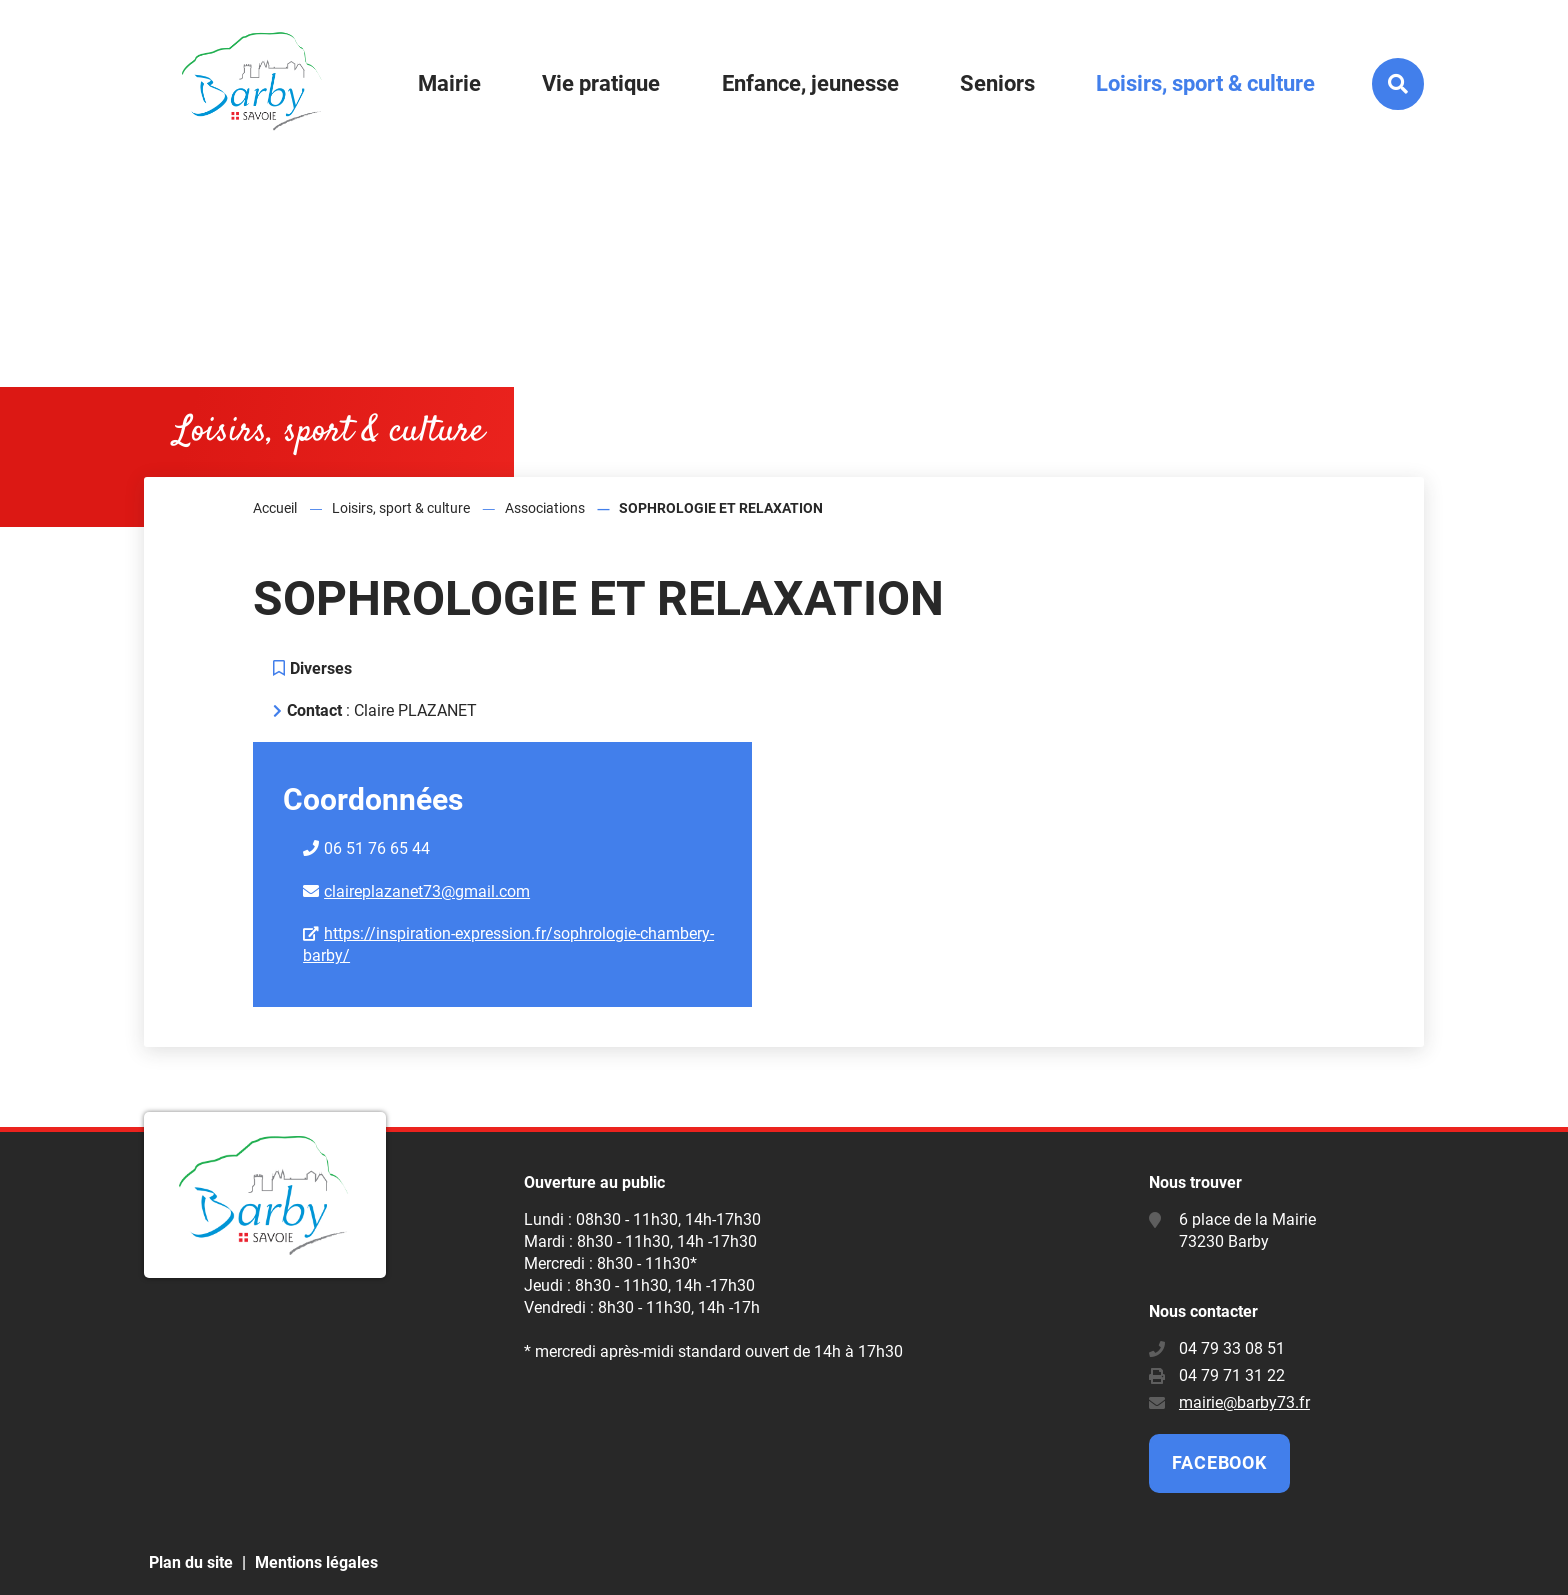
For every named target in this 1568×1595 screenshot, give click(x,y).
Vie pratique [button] (601, 83)
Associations (545, 508)
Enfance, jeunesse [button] (810, 83)
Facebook (1219, 1462)
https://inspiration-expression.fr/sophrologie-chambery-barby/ (508, 944)
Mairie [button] (449, 83)
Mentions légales (316, 1562)
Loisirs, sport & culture (401, 508)
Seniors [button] (997, 83)
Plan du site (191, 1562)
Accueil (275, 508)
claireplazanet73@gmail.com (427, 891)
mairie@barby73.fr (1244, 1402)
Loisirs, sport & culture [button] (1205, 83)
